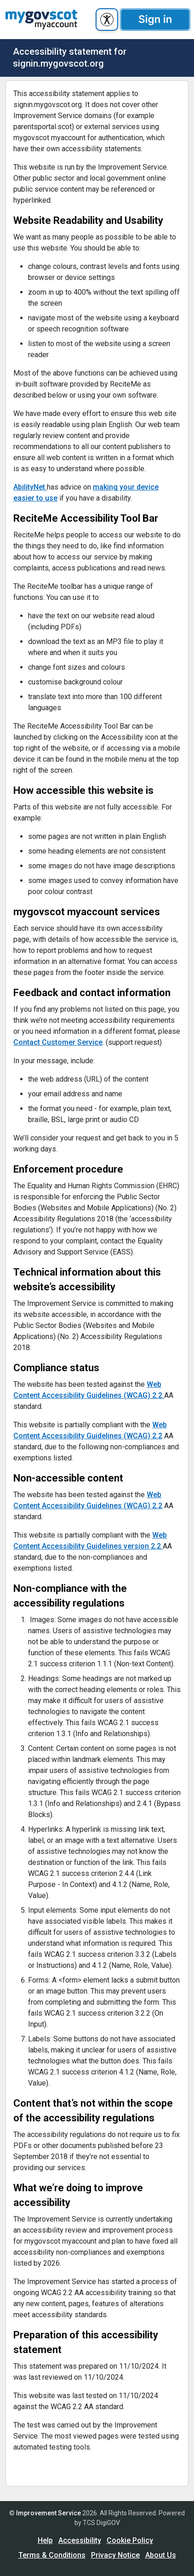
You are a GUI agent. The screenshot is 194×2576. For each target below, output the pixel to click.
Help (45, 2540)
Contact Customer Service (58, 1042)
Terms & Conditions (52, 2555)
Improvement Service (48, 2513)
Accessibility (79, 2540)
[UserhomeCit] (41, 19)
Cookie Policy (130, 2540)
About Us (160, 2555)
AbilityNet (30, 487)
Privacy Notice (115, 2555)
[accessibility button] (107, 19)
